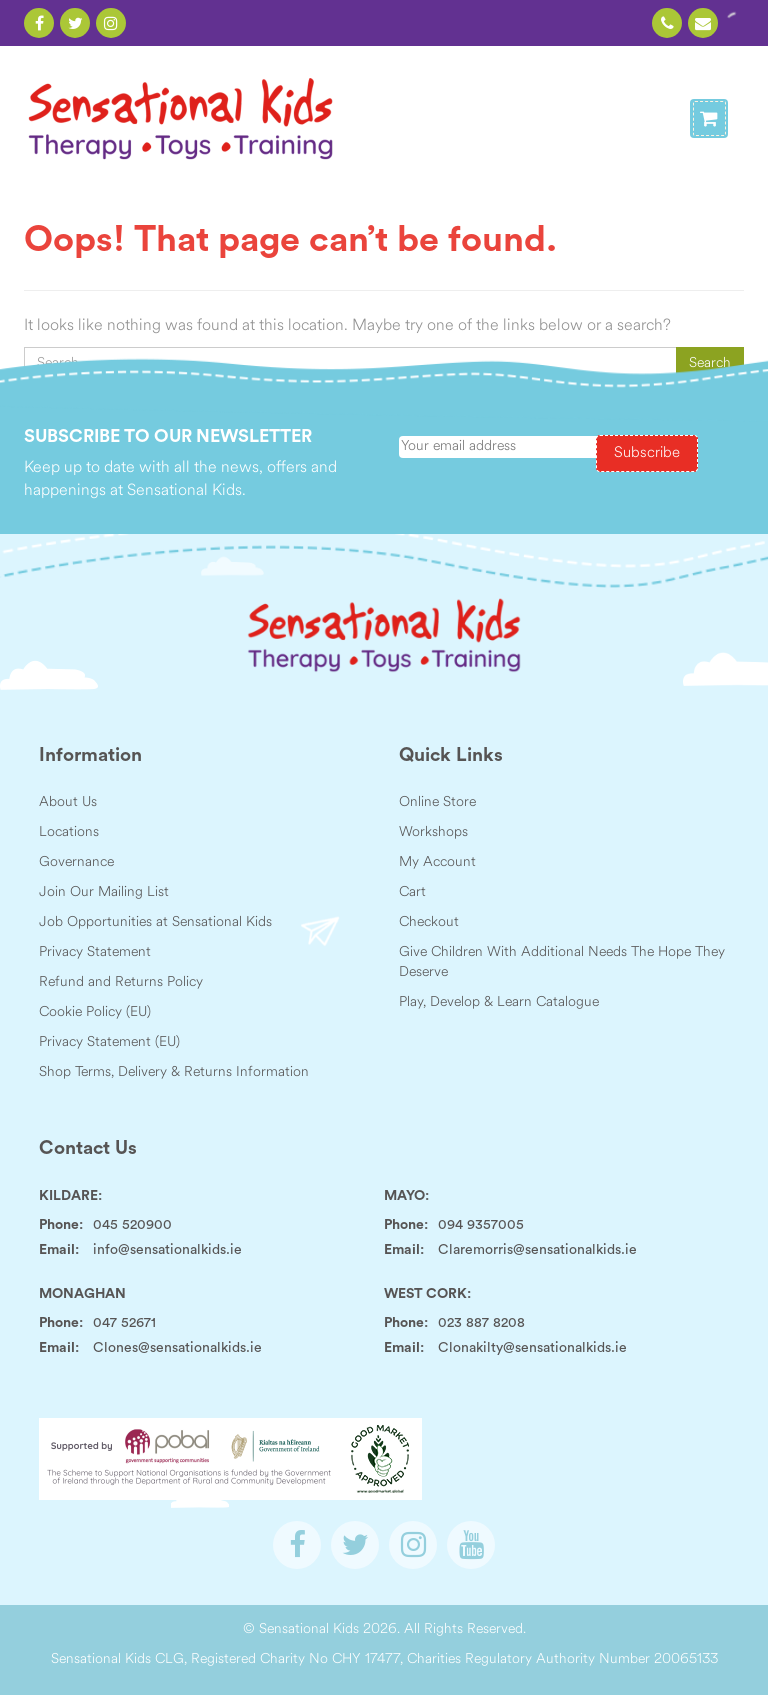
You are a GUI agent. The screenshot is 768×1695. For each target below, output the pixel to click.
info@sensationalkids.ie (167, 1250)
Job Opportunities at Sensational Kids (155, 922)
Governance (76, 862)
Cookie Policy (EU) (95, 1012)
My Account (437, 862)
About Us (68, 802)
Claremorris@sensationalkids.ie (537, 1250)
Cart (412, 892)
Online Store (437, 802)
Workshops (433, 832)
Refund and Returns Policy (121, 982)
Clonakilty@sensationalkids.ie (532, 1348)
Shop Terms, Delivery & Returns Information (174, 1072)
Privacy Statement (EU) (109, 1042)
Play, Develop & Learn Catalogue (499, 1002)
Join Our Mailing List (104, 892)
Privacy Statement (95, 952)
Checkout (429, 922)
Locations (69, 832)
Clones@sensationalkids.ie (177, 1348)
